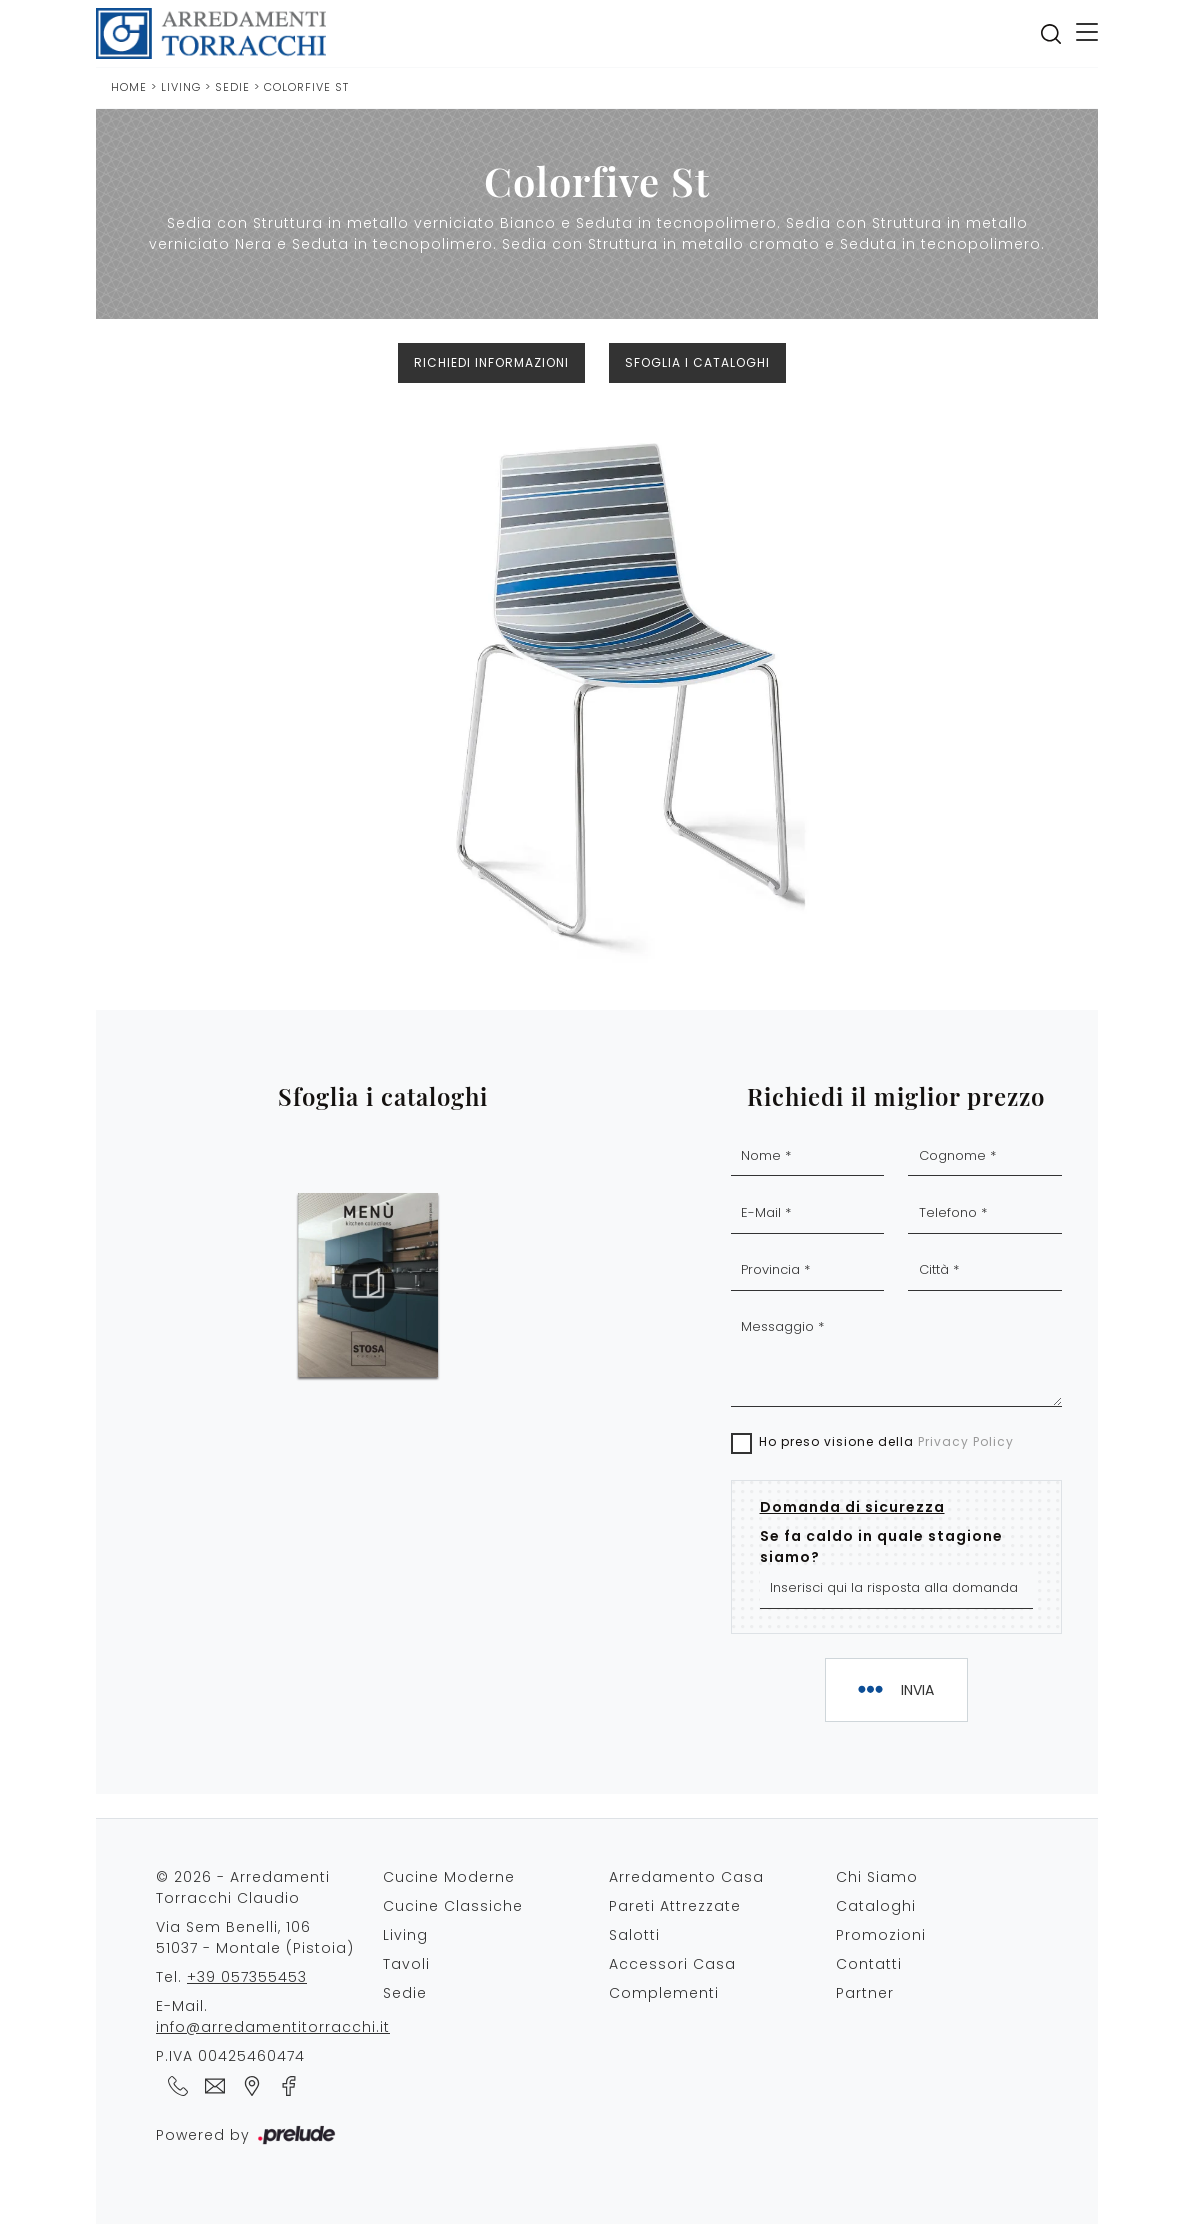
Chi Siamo (877, 1877)
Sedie (234, 87)
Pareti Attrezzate (675, 1906)
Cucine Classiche (453, 1906)
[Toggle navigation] (1087, 34)
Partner (865, 1993)
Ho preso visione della (886, 1441)
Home (129, 87)
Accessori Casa (672, 1964)
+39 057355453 (247, 1977)
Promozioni (881, 1935)
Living (181, 87)
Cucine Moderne (449, 1877)
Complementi (664, 1993)
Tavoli (406, 1964)
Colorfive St (306, 87)
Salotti (634, 1935)
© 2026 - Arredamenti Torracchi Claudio (243, 1887)
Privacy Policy (966, 1441)
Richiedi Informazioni (491, 362)
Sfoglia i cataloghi (697, 362)
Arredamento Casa (686, 1877)
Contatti (869, 1964)
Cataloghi (876, 1906)
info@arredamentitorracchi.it (273, 2027)
